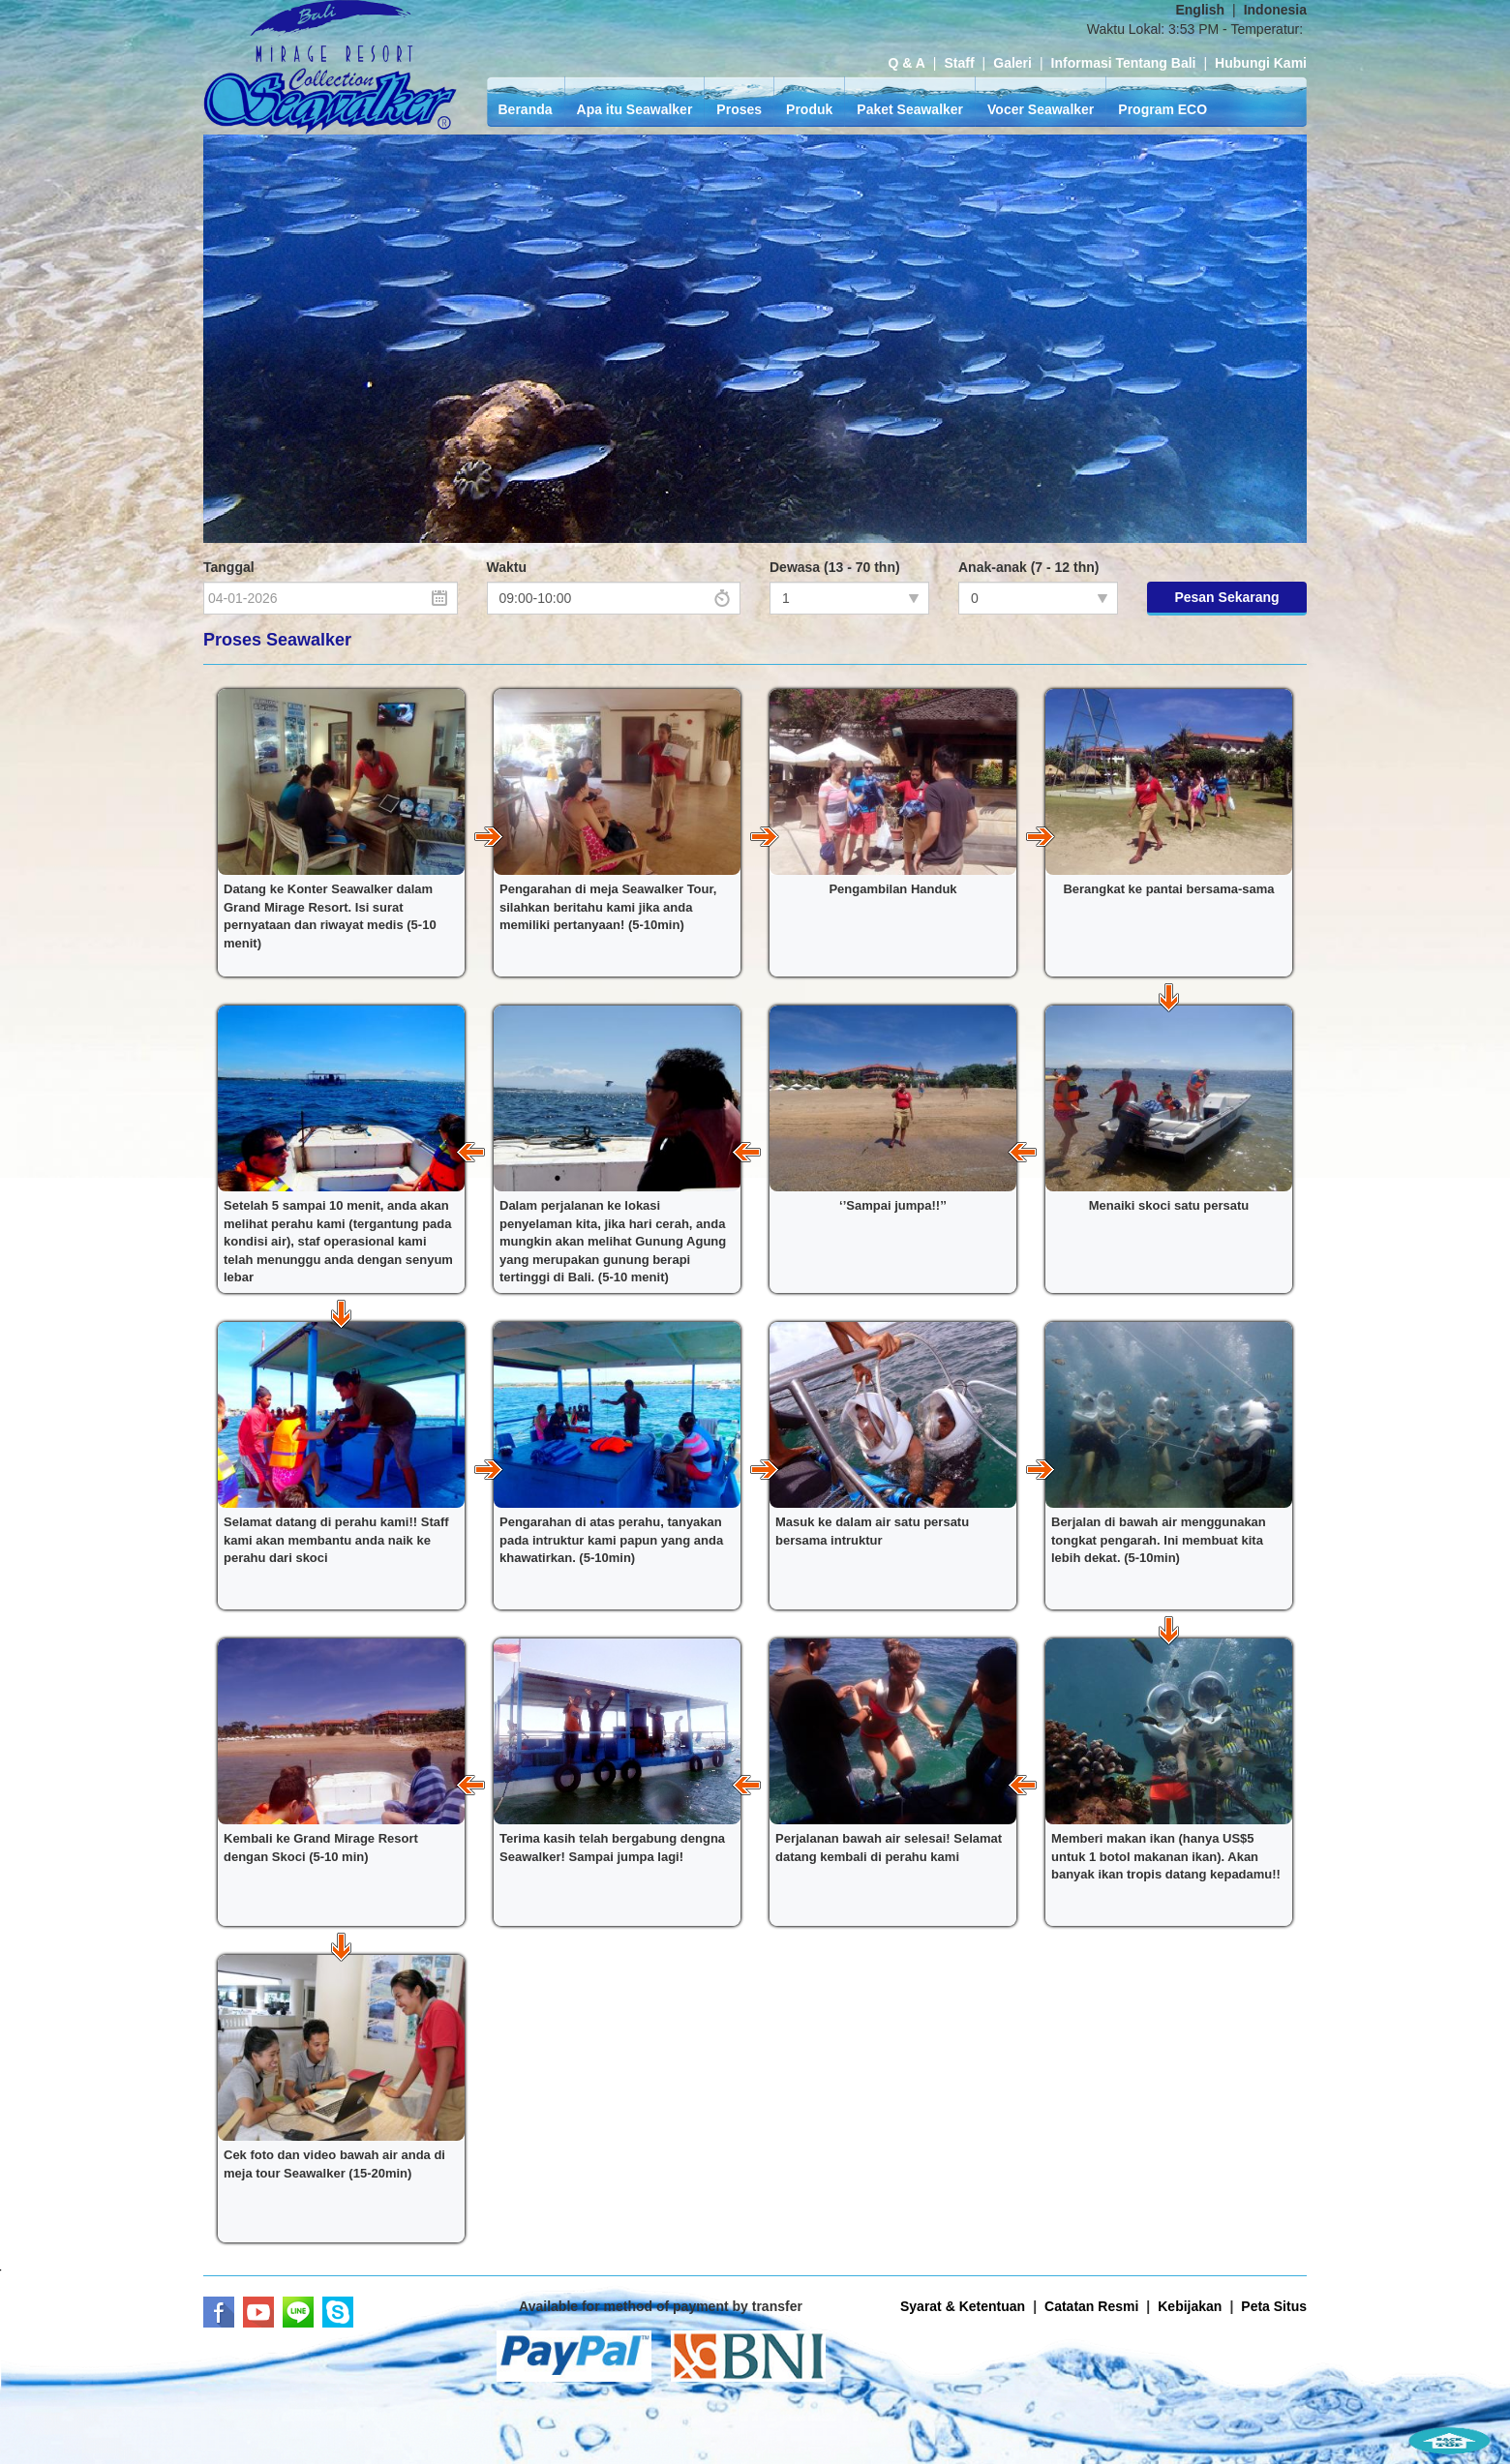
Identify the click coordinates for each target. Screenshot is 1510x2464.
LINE (298, 2312)
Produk (809, 109)
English (1199, 9)
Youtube (258, 2312)
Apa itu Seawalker (635, 109)
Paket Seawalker (910, 109)
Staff (959, 63)
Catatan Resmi (1091, 2306)
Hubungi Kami (1261, 63)
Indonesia (1275, 9)
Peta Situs (1274, 2306)
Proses (739, 109)
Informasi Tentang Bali (1123, 63)
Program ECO (1162, 109)
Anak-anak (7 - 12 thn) (1028, 567)
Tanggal (229, 567)
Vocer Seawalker (1040, 109)
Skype (337, 2312)
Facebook (218, 2312)
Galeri (1012, 63)
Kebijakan (1190, 2306)
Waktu (507, 567)
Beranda (525, 109)
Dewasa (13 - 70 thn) (835, 567)
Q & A (906, 63)
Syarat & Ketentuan (962, 2306)
